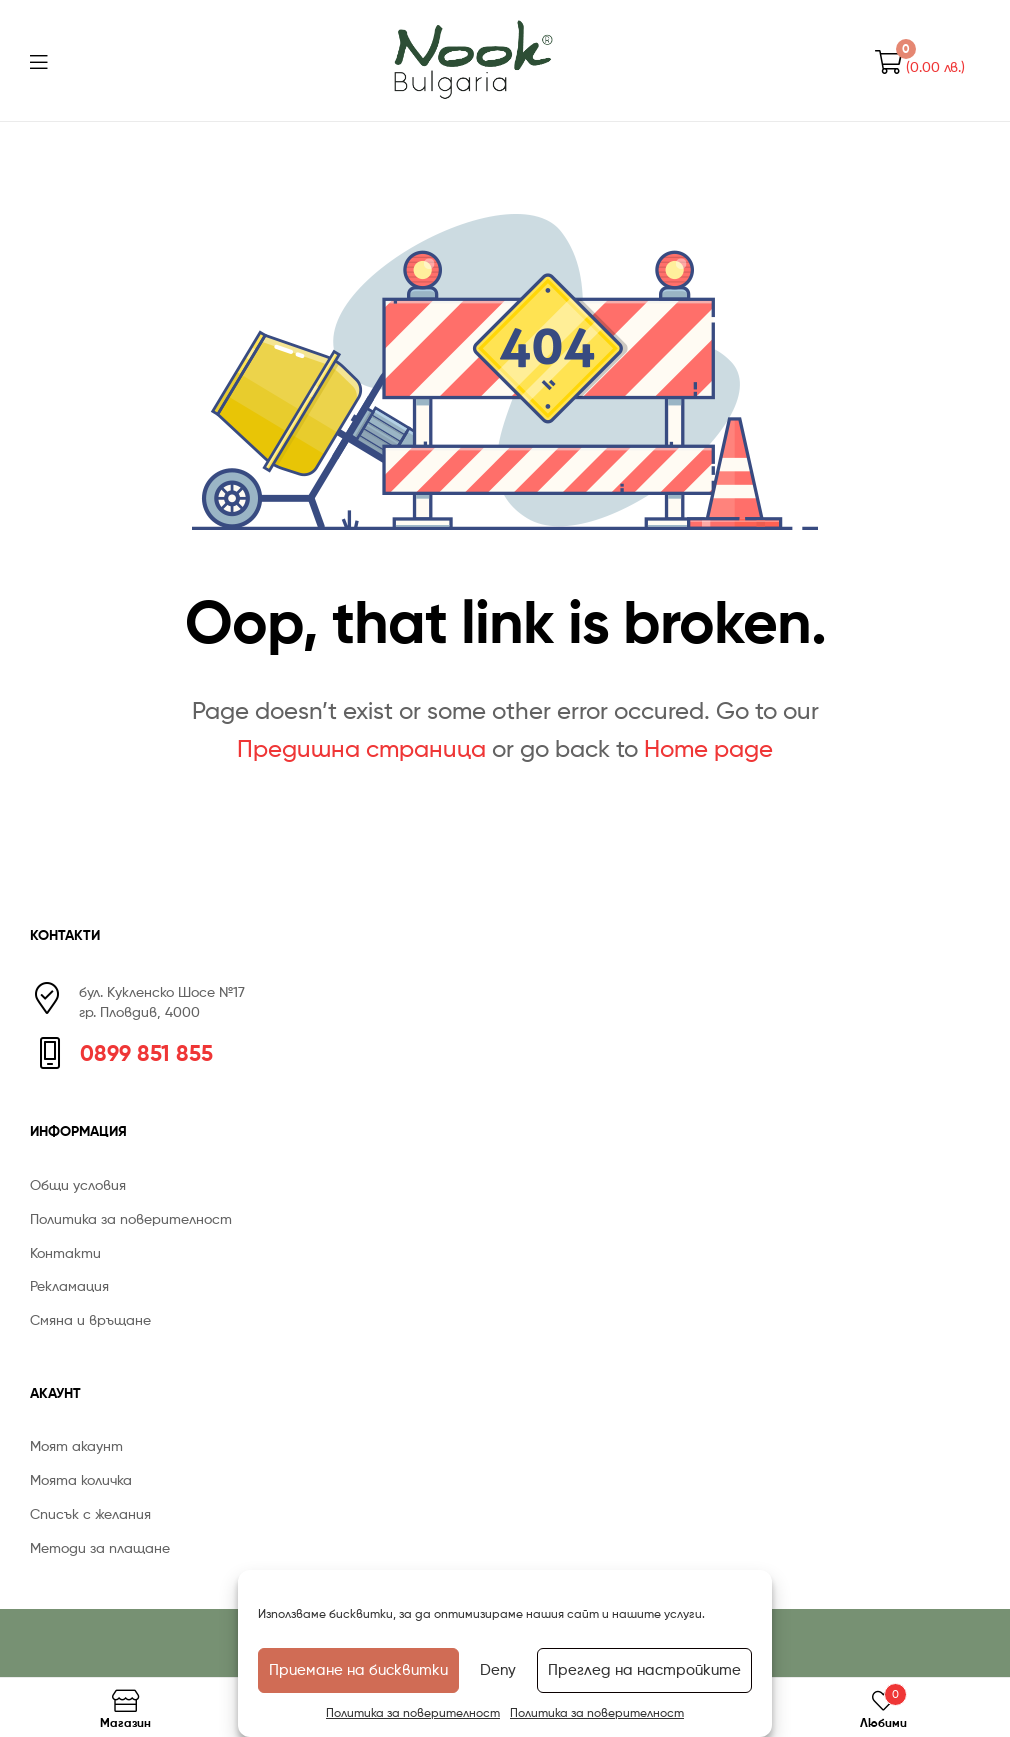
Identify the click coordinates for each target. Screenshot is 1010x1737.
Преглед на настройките (644, 1670)
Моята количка (81, 1479)
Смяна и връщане (90, 1319)
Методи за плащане (100, 1547)
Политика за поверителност (413, 1712)
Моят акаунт (76, 1445)
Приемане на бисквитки (358, 1670)
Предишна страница (361, 748)
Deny (498, 1670)
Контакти (65, 1252)
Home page (708, 748)
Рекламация (69, 1285)
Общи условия (78, 1184)
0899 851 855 (146, 1053)
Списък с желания (90, 1513)
